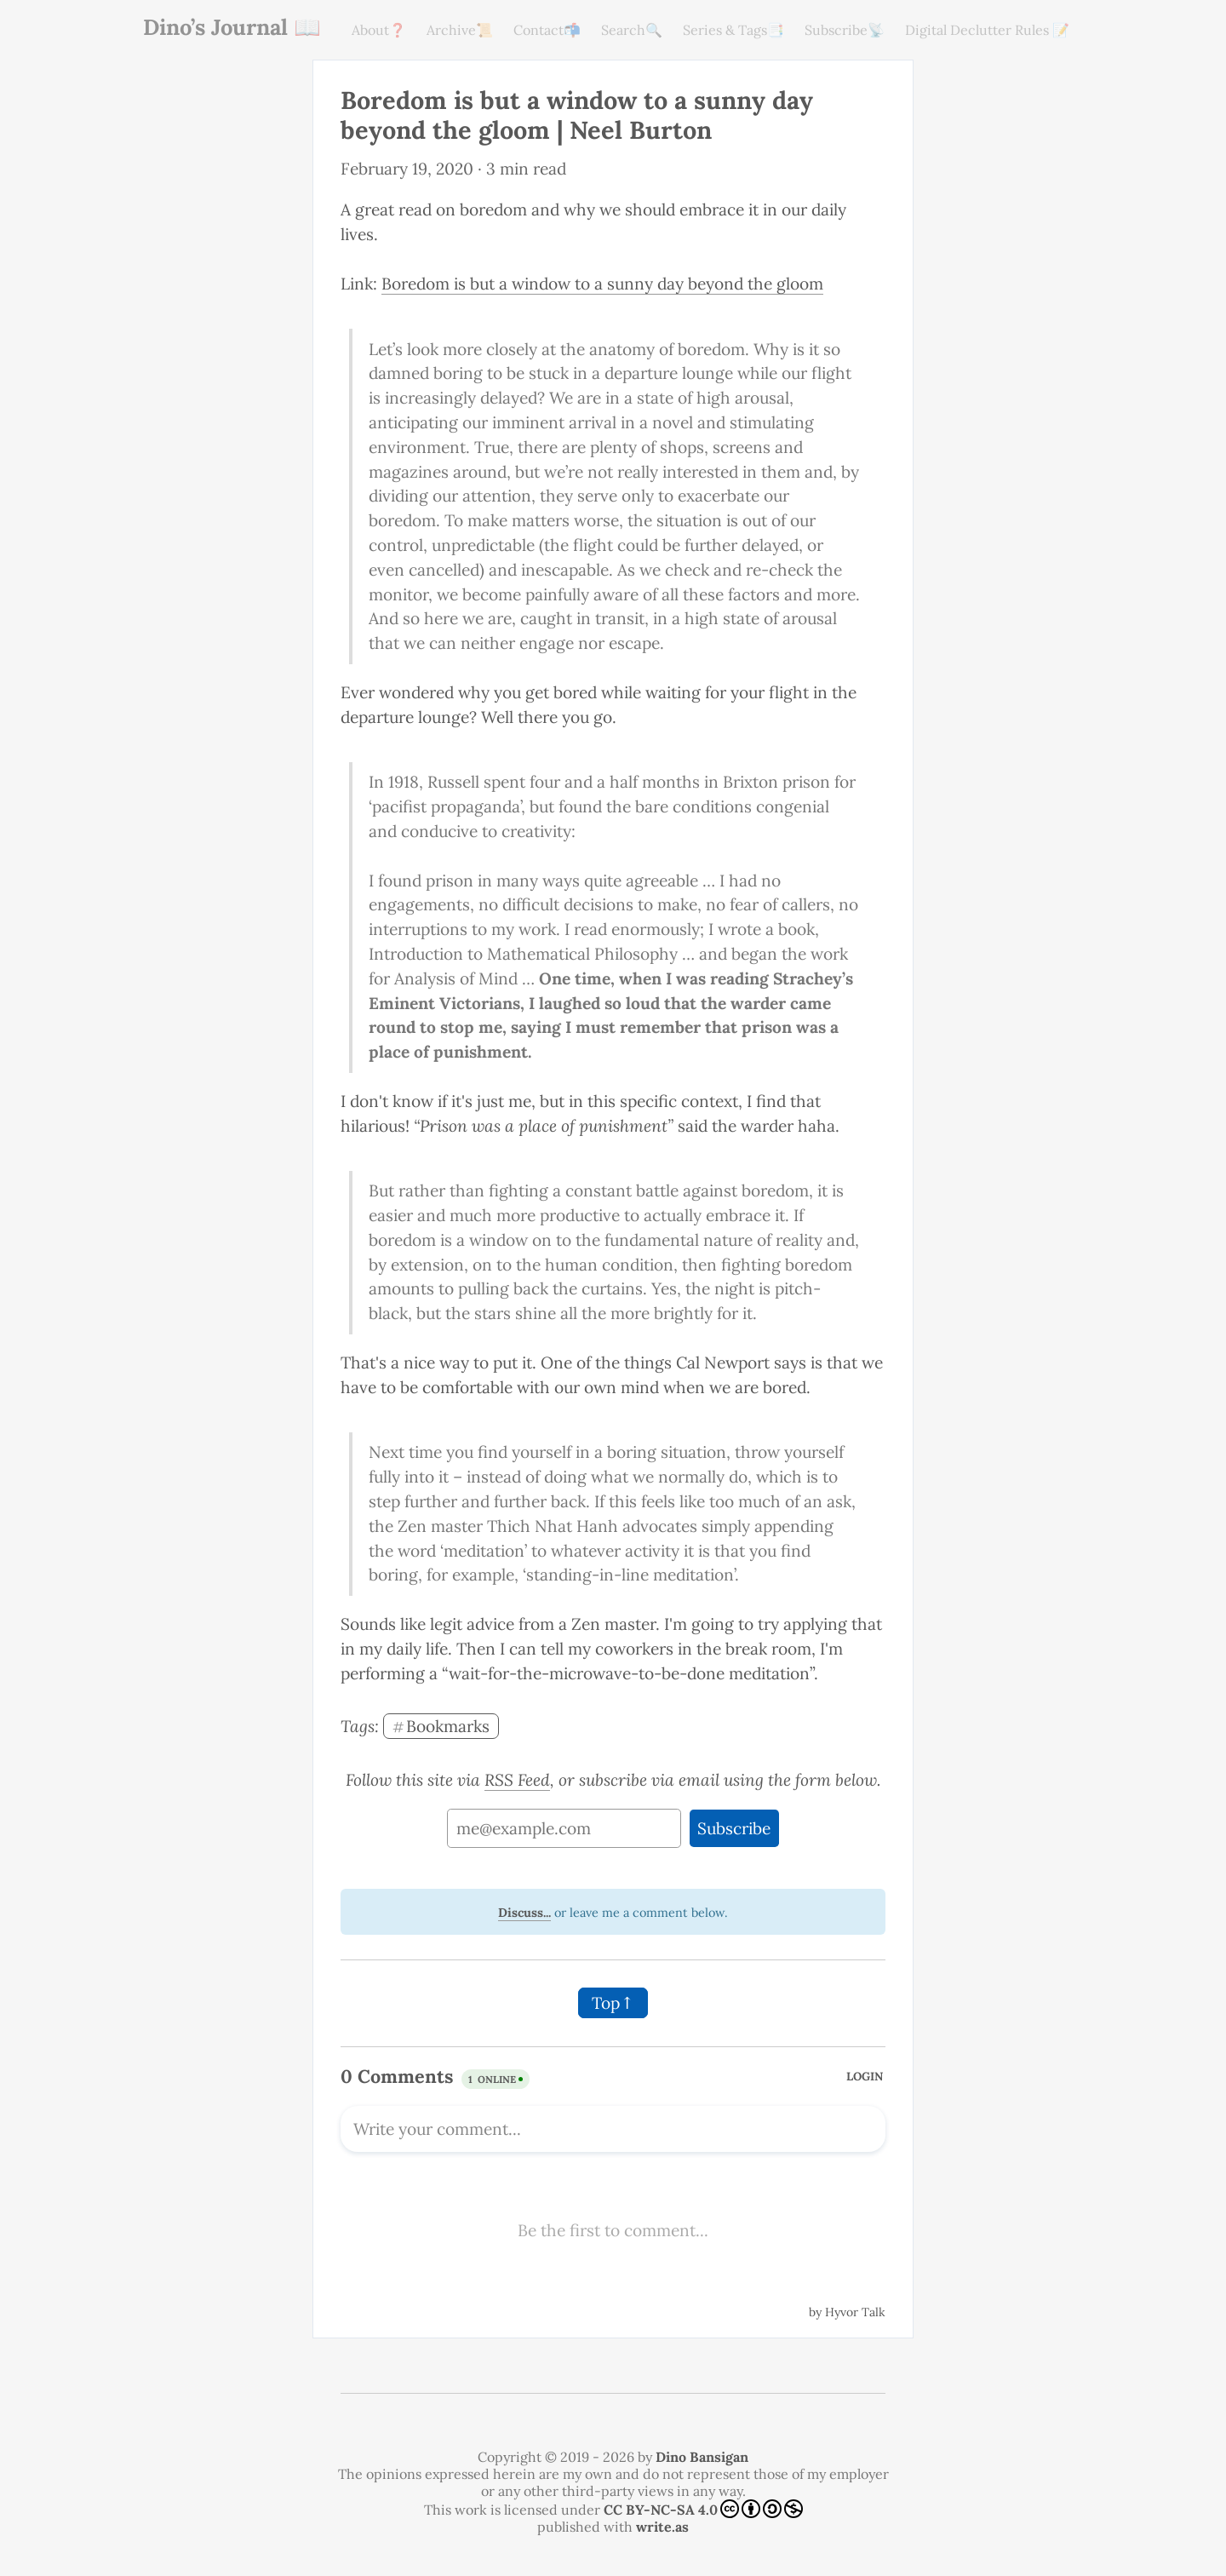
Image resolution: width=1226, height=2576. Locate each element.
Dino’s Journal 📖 (232, 27)
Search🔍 (631, 29)
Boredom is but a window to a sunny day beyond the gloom (602, 283)
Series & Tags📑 (733, 29)
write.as (662, 2526)
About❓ (379, 29)
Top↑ (612, 2003)
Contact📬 (547, 29)
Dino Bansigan (702, 2456)
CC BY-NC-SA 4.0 (703, 2508)
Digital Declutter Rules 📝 (987, 29)
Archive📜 (460, 29)
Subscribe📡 (845, 29)
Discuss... (524, 1912)
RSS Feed (517, 1780)
